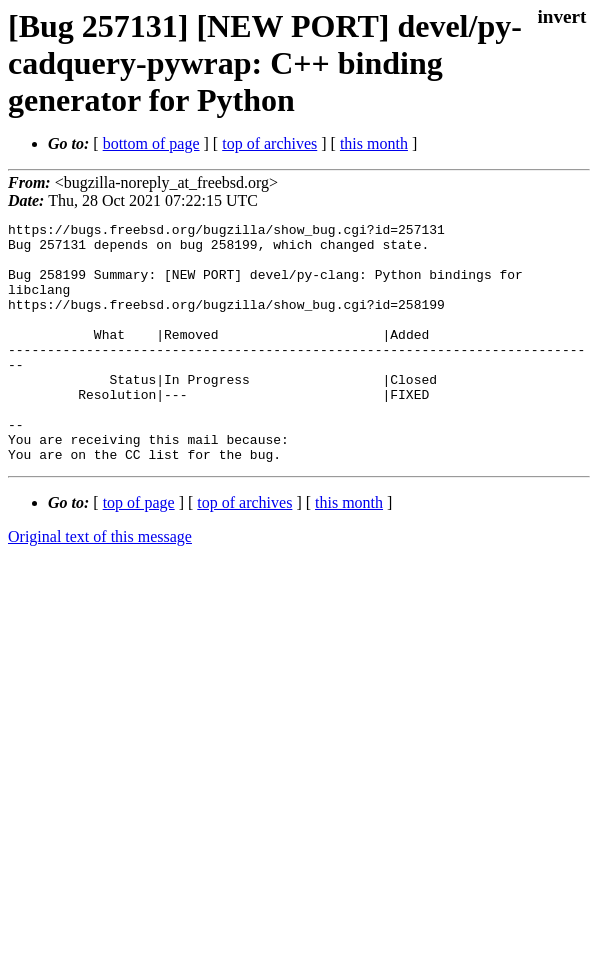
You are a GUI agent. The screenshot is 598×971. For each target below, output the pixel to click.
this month (374, 143)
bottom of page (151, 143)
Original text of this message (100, 584)
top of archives (269, 143)
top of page (139, 550)
